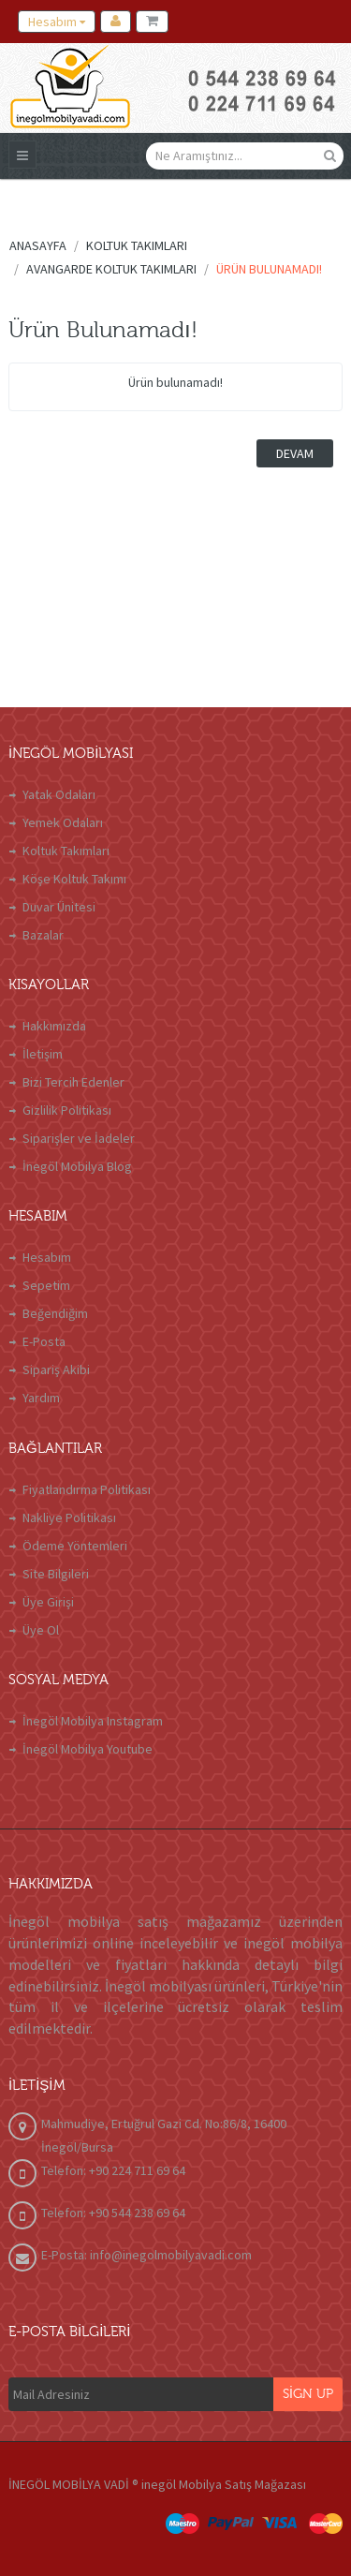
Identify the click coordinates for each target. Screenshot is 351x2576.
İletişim (42, 1053)
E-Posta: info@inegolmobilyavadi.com (146, 2254)
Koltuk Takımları (66, 850)
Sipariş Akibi (56, 1369)
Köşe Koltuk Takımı (74, 878)
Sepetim (46, 1285)
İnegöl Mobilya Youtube (87, 1748)
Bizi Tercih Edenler (73, 1081)
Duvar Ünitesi (58, 906)
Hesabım (46, 1257)
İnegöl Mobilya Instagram (92, 1720)
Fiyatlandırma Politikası (86, 1489)
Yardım (41, 1397)
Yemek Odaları (62, 822)
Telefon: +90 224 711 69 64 (113, 2170)
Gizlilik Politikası (66, 1110)
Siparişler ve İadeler (78, 1138)
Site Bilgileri (55, 1573)
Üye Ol (40, 1629)
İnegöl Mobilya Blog (77, 1166)
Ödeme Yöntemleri (74, 1545)
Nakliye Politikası (69, 1517)
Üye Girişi (48, 1601)
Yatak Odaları (58, 794)
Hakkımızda (54, 1025)
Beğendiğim (55, 1313)
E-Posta (44, 1341)
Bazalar (43, 934)
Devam (295, 453)
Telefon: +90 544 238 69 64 (113, 2212)
